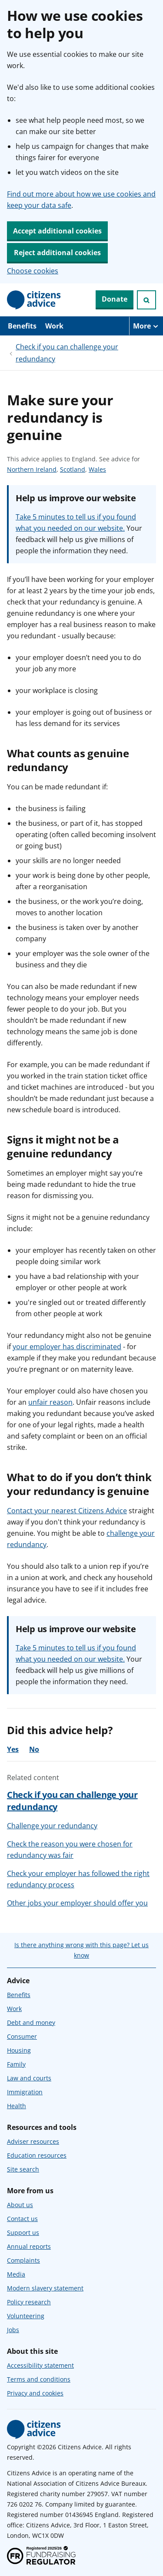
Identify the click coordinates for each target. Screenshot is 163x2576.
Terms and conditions (38, 2379)
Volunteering (25, 2316)
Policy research (29, 2302)
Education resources (37, 2155)
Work (54, 326)
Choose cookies (32, 271)
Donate (114, 299)
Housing (19, 2050)
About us (20, 2205)
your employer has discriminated (67, 1346)
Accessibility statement (40, 2365)
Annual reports (29, 2246)
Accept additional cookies (57, 231)
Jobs (13, 2330)
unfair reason (50, 1402)
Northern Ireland (32, 469)
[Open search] (146, 299)
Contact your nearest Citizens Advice (67, 1510)
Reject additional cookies (57, 252)
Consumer (22, 2036)
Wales (97, 469)
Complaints (23, 2260)
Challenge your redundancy (52, 1825)
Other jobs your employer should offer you (77, 1903)
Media (16, 2274)
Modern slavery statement (45, 2288)
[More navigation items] (146, 325)
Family (16, 2064)
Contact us (22, 2219)
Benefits (22, 326)
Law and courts (29, 2078)
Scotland (72, 469)
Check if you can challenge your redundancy (67, 353)
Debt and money (31, 2022)
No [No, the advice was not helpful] (34, 1749)
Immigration (25, 2092)
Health (16, 2106)
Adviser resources (33, 2141)
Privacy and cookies (35, 2393)
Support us (23, 2232)
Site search (23, 2169)
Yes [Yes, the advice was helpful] (13, 1749)
